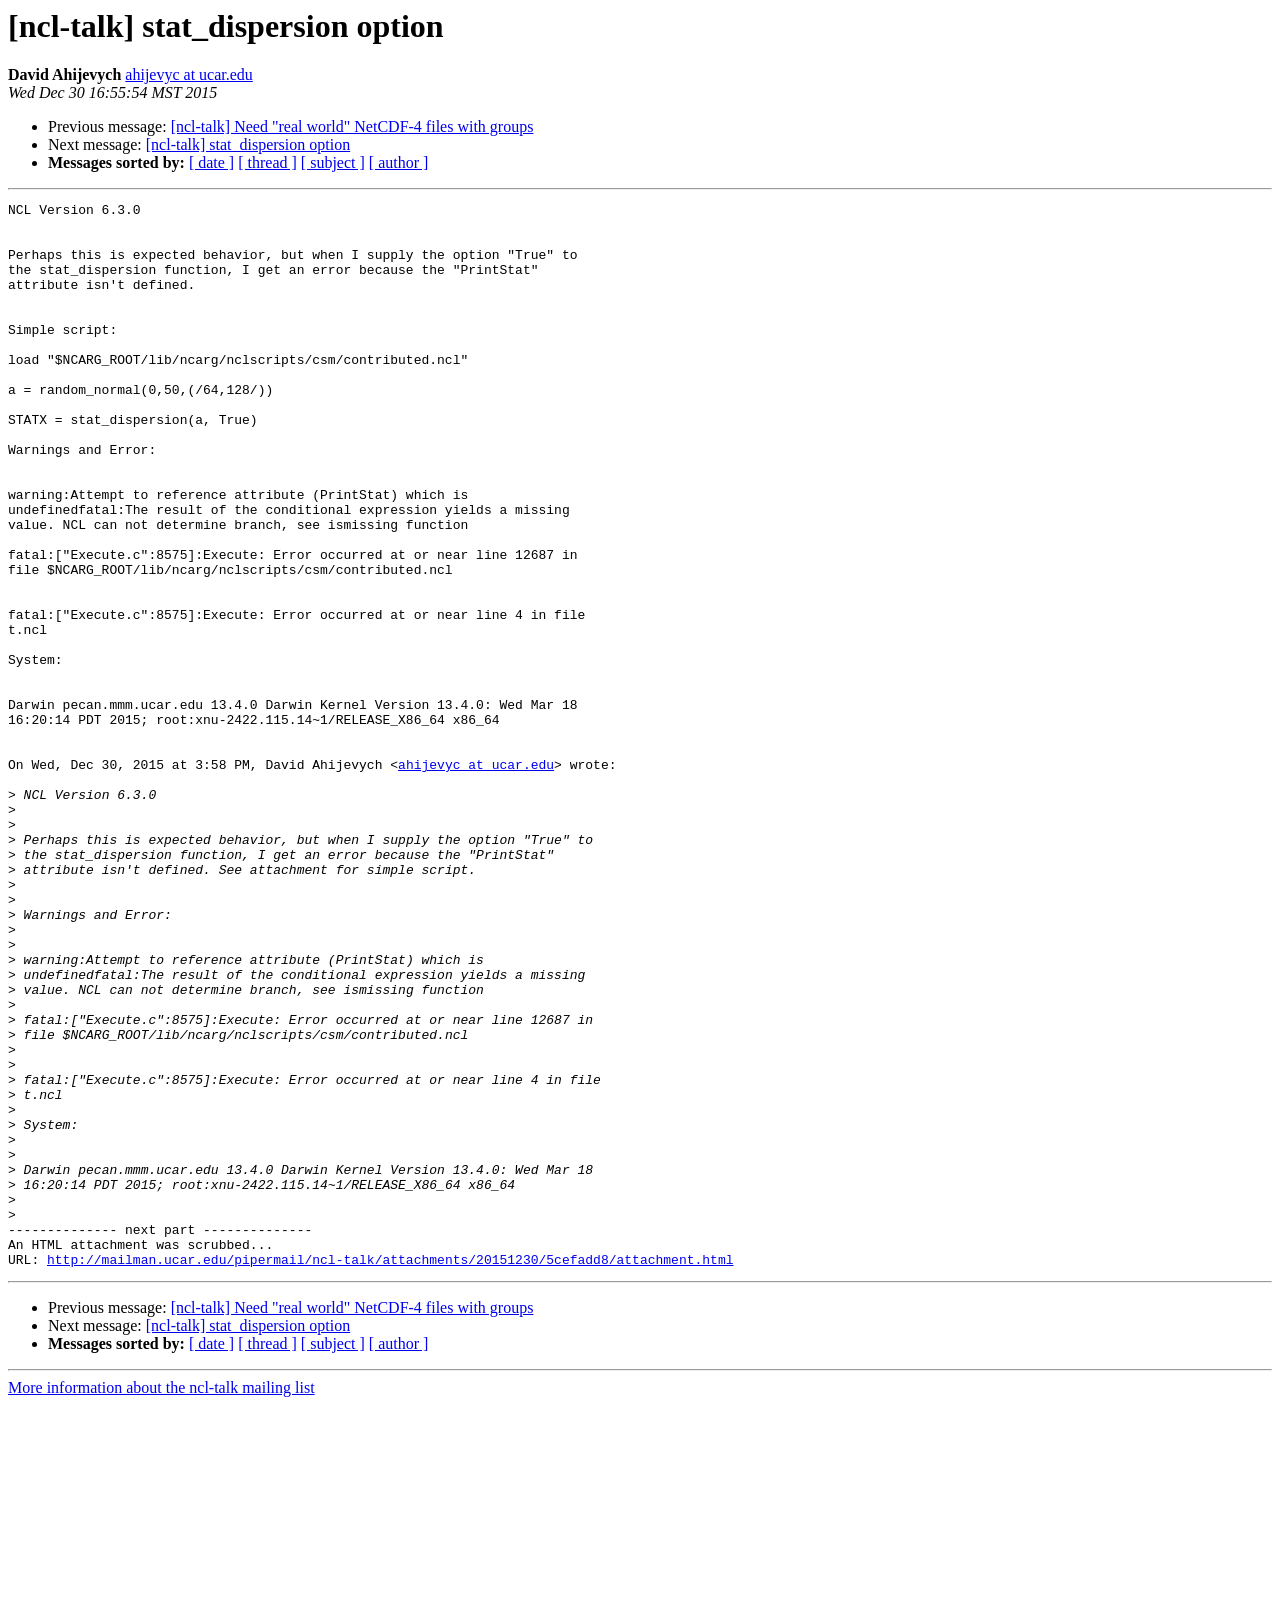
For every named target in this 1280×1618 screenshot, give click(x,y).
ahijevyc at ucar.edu (189, 74)
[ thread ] (267, 162)
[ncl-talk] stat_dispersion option (248, 144)
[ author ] (399, 162)
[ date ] (211, 162)
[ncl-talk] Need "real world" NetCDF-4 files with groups (352, 126)
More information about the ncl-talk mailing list (161, 1600)
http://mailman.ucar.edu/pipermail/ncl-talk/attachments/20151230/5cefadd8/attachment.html (390, 1472)
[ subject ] (333, 162)
